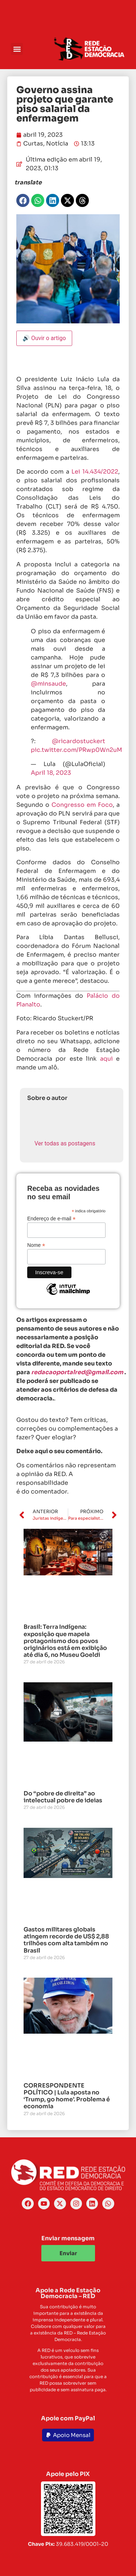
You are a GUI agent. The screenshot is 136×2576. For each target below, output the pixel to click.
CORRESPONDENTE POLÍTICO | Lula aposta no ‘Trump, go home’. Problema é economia (67, 2096)
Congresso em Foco (82, 805)
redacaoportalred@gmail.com (77, 1372)
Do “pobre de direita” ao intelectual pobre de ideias (63, 1797)
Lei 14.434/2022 (94, 471)
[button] (17, 49)
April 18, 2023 (51, 773)
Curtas (33, 143)
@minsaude (48, 683)
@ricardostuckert (78, 741)
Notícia (57, 143)
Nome (36, 1245)
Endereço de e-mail (51, 1218)
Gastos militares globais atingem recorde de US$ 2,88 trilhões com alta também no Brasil (66, 1940)
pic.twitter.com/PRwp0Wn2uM (76, 750)
